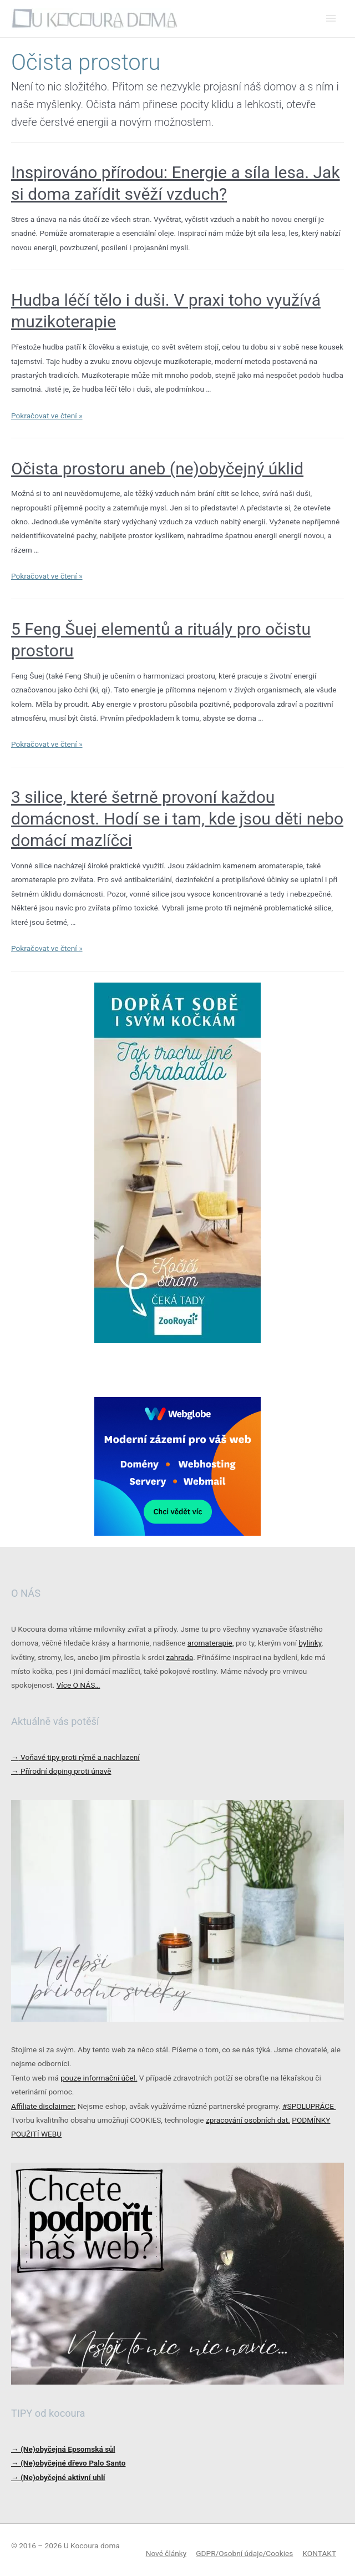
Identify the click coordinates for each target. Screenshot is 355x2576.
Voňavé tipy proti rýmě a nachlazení (75, 1757)
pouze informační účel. (98, 2077)
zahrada (179, 1657)
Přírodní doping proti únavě (61, 1771)
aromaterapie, (210, 1642)
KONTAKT (319, 2553)
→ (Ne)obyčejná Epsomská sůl (63, 2449)
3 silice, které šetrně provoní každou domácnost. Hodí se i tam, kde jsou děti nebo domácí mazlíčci (177, 818)
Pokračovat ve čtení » (47, 415)
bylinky (309, 1642)
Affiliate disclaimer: (43, 2106)
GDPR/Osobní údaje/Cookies (244, 2553)
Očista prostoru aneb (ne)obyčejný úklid (157, 468)
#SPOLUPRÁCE (309, 2106)
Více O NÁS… (78, 1685)
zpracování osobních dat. (248, 2120)
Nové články (166, 2553)
